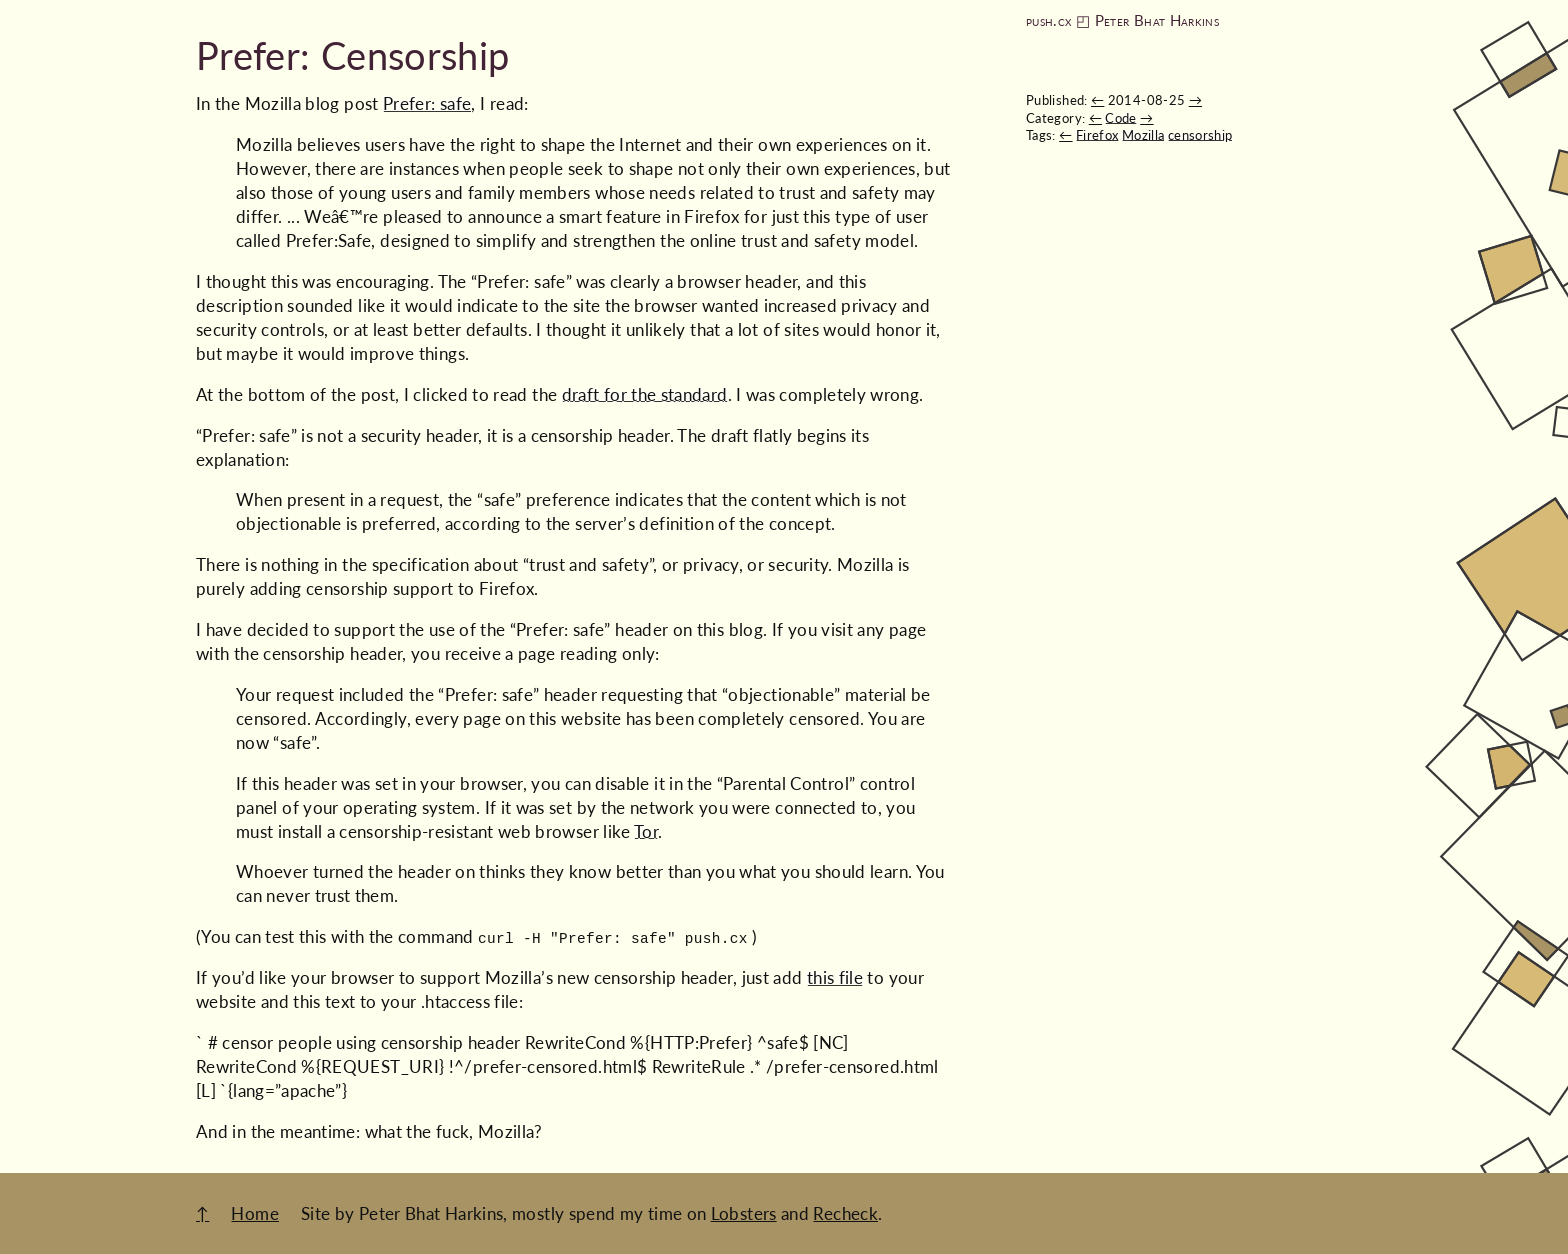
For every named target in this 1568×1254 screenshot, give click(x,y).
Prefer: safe (427, 103)
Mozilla (1143, 135)
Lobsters (744, 1213)
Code (1120, 118)
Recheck (845, 1213)
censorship (1200, 135)
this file (835, 977)
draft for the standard (645, 394)
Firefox (1097, 135)
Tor (646, 831)
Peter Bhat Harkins (1157, 20)
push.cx (1049, 20)
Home (254, 1213)
